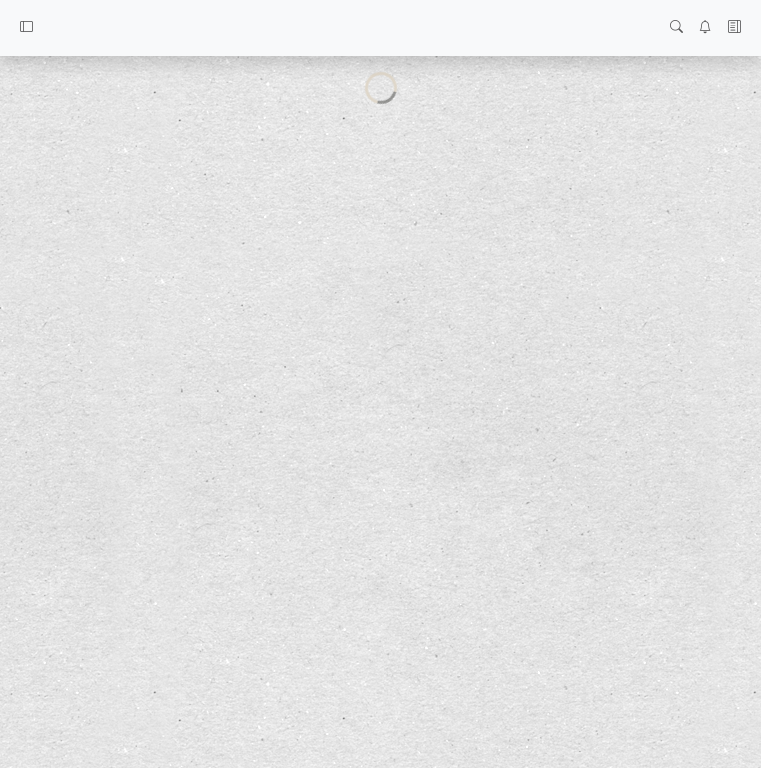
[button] (26, 28)
